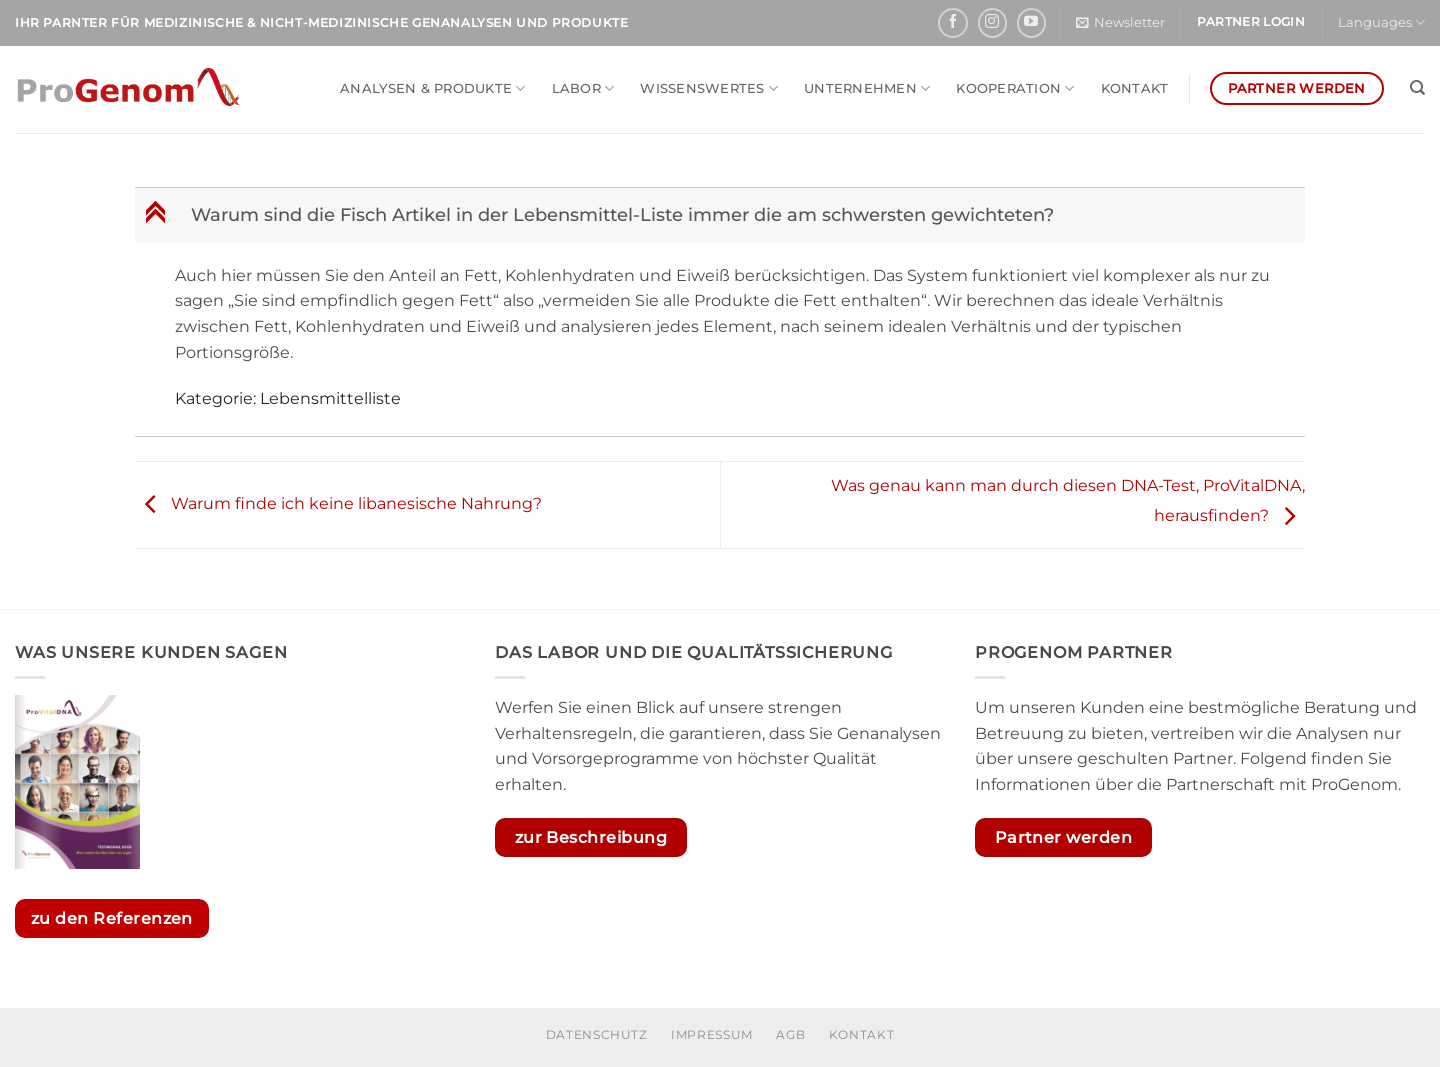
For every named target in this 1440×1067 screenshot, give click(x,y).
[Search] (1417, 88)
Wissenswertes (709, 88)
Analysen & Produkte (432, 88)
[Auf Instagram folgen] (992, 22)
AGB (790, 1034)
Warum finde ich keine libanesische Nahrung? (338, 503)
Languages (1381, 22)
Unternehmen (867, 88)
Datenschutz (597, 1034)
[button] (1120, 23)
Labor (583, 88)
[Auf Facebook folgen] (952, 22)
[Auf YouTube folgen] (1031, 22)
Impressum (712, 1034)
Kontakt (1135, 88)
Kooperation (1015, 88)
